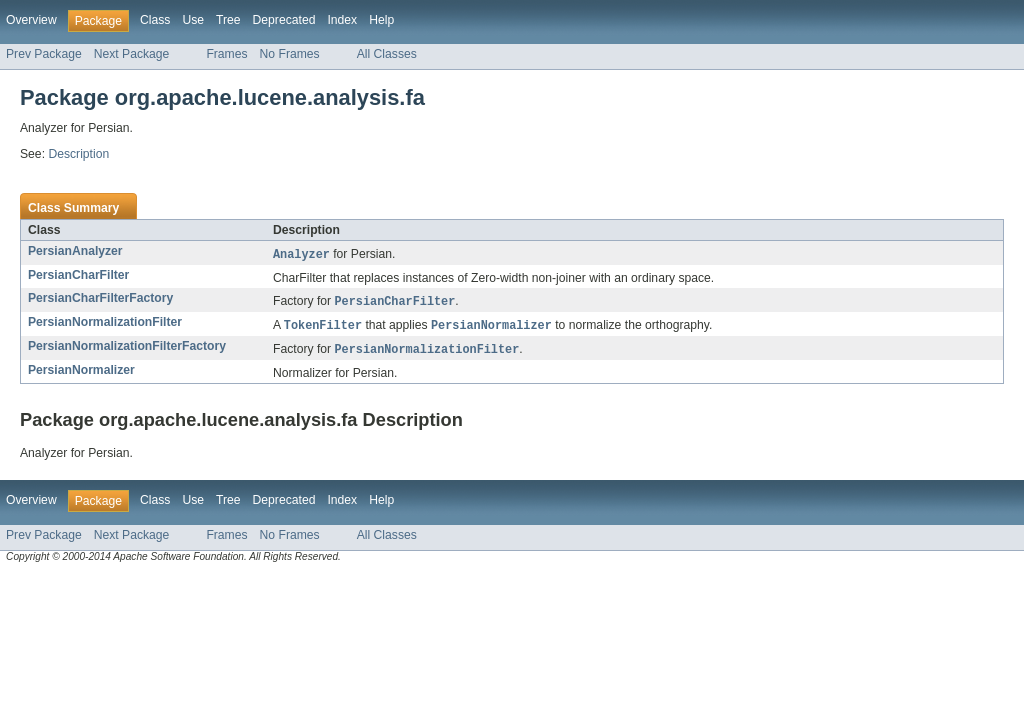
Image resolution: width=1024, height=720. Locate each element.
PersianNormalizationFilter (105, 324)
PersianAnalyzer (75, 251)
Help (381, 20)
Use (193, 20)
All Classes (387, 54)
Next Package (132, 54)
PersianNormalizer (81, 374)
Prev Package (44, 54)
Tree (228, 20)
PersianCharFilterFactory (100, 299)
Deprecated (284, 20)
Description (78, 154)
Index (342, 20)
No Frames (290, 54)
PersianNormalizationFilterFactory (127, 349)
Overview (31, 20)
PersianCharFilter (78, 276)
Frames (226, 54)
